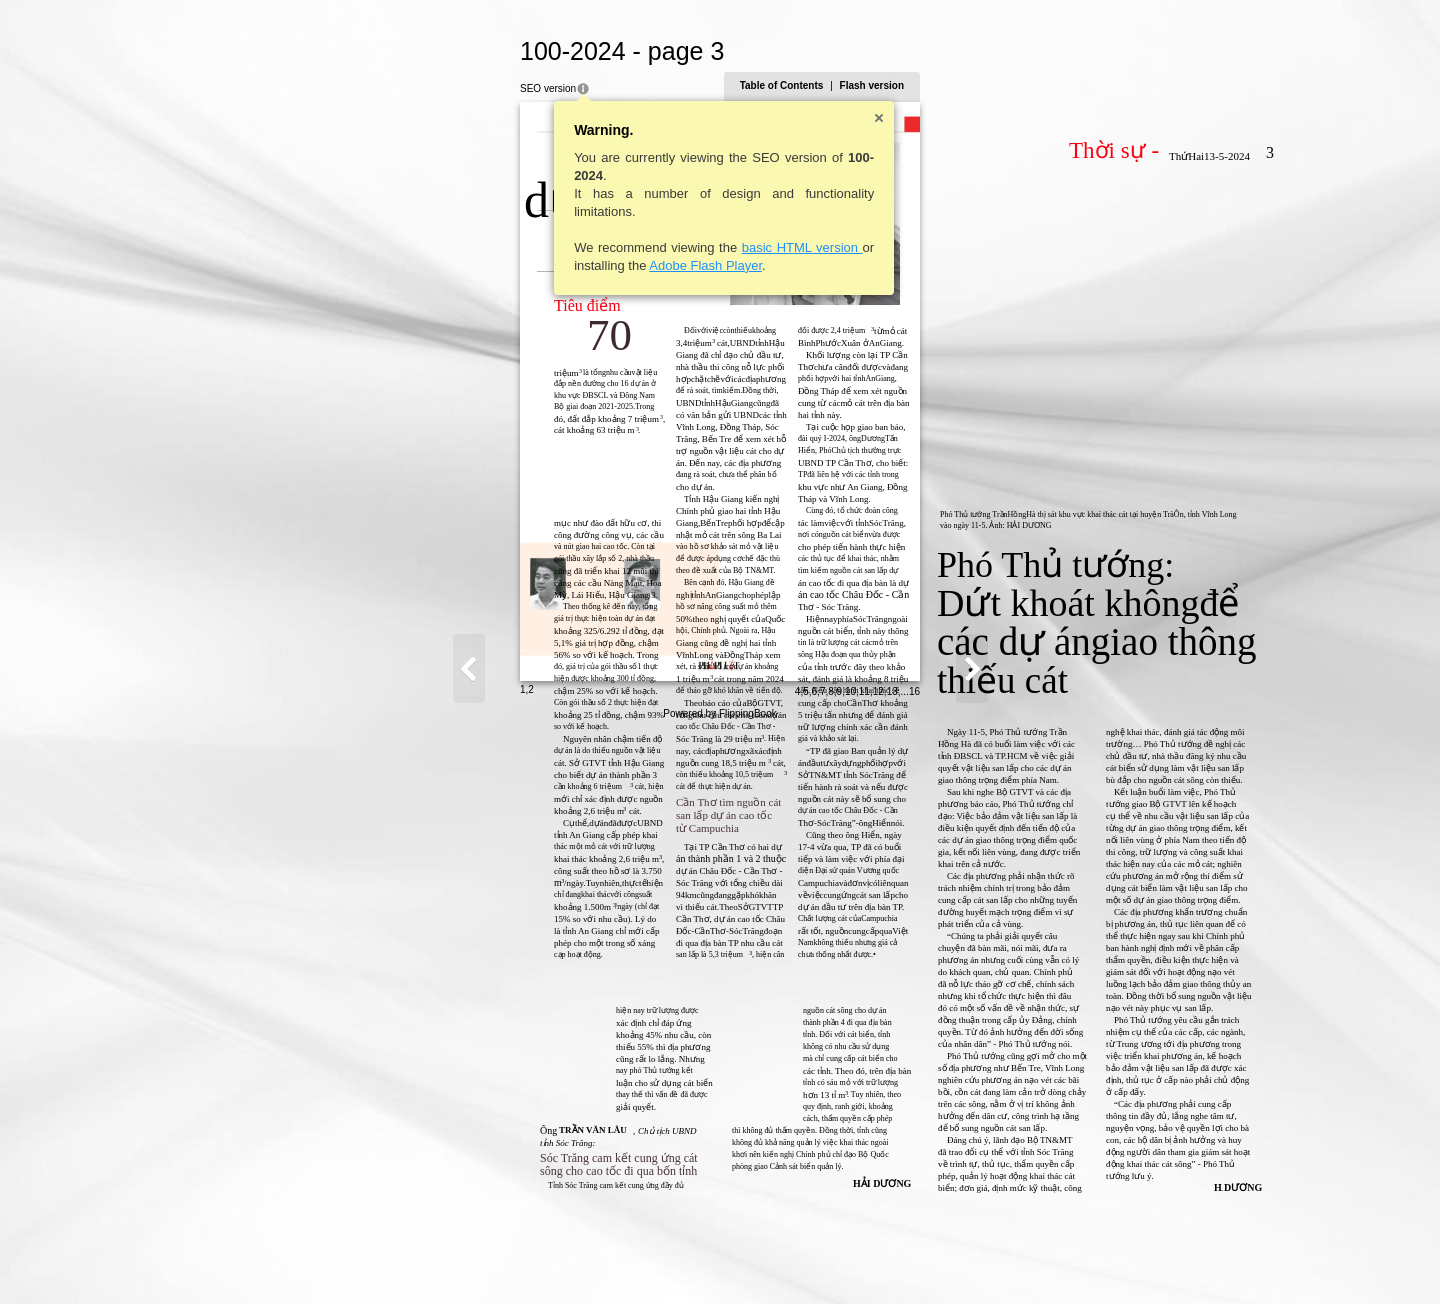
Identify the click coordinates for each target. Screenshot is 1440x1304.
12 (1074, 1260)
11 (1060, 1260)
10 (1046, 1260)
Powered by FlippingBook (719, 1282)
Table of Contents (978, 85)
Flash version (1068, 85)
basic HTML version (605, 247)
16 (1110, 1260)
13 (1088, 1260)
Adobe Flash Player (509, 265)
